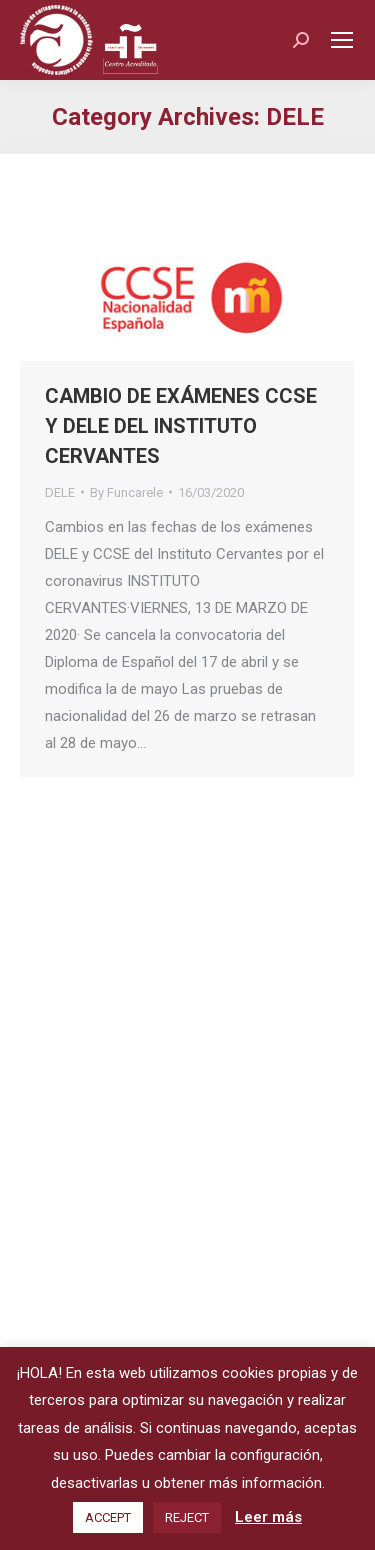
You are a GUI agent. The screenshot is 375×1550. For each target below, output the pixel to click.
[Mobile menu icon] (342, 40)
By (126, 492)
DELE (60, 492)
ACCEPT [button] (108, 1517)
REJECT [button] (187, 1517)
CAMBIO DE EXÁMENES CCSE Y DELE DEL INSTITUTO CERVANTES (181, 426)
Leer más (268, 1517)
